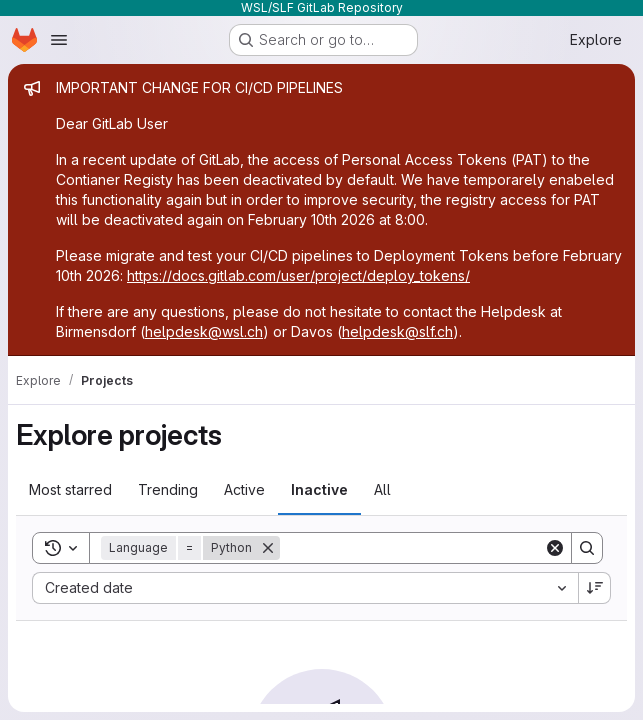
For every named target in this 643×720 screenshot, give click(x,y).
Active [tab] (244, 489)
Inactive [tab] (319, 489)
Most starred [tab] (70, 489)
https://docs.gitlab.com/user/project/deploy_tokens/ (298, 275)
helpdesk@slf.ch (397, 331)
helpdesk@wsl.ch (204, 331)
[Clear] (555, 548)
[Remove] (268, 548)
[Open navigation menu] (59, 40)
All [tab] (382, 489)
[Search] (412, 548)
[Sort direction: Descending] (595, 588)
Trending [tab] (168, 489)
